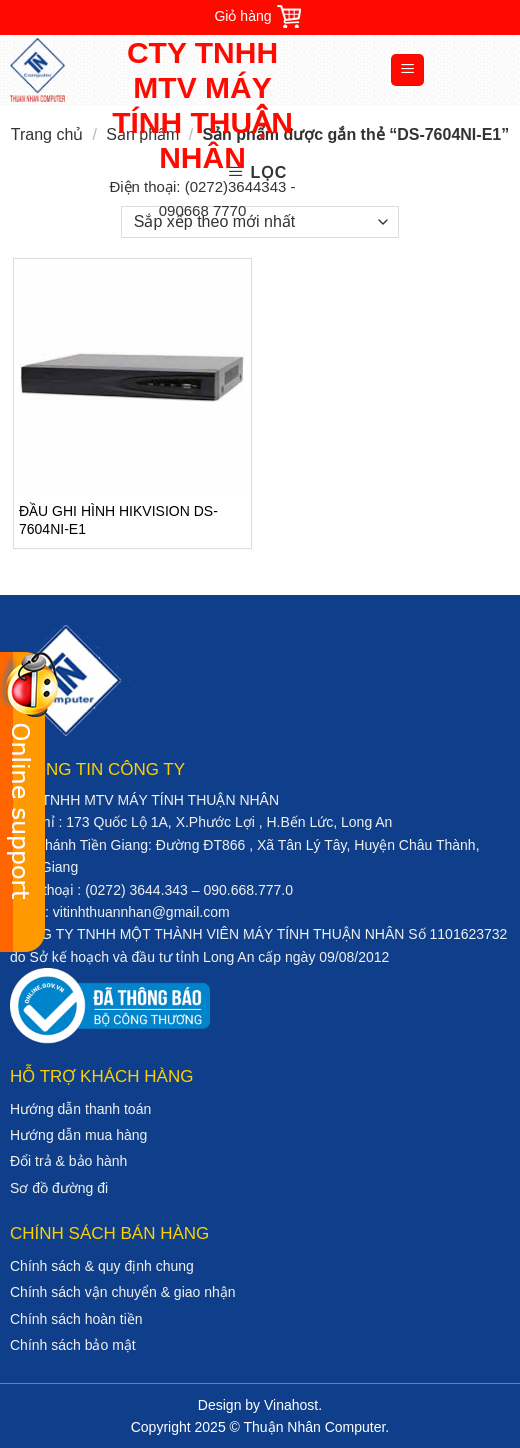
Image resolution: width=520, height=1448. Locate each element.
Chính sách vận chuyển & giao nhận (123, 1292)
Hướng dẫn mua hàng (78, 1135)
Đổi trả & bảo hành (68, 1161)
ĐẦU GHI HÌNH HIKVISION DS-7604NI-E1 (118, 520)
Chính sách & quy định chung (102, 1266)
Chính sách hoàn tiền (76, 1319)
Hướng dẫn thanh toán (80, 1109)
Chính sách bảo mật (73, 1345)
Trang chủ (47, 134)
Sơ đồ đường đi (59, 1188)
